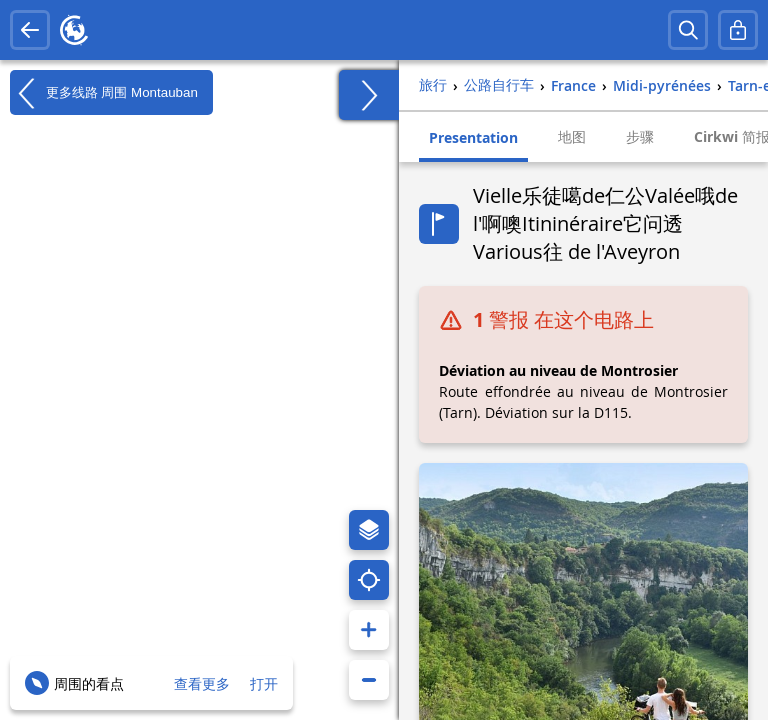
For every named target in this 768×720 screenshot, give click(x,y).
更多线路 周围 (104, 93)
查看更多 (202, 683)
